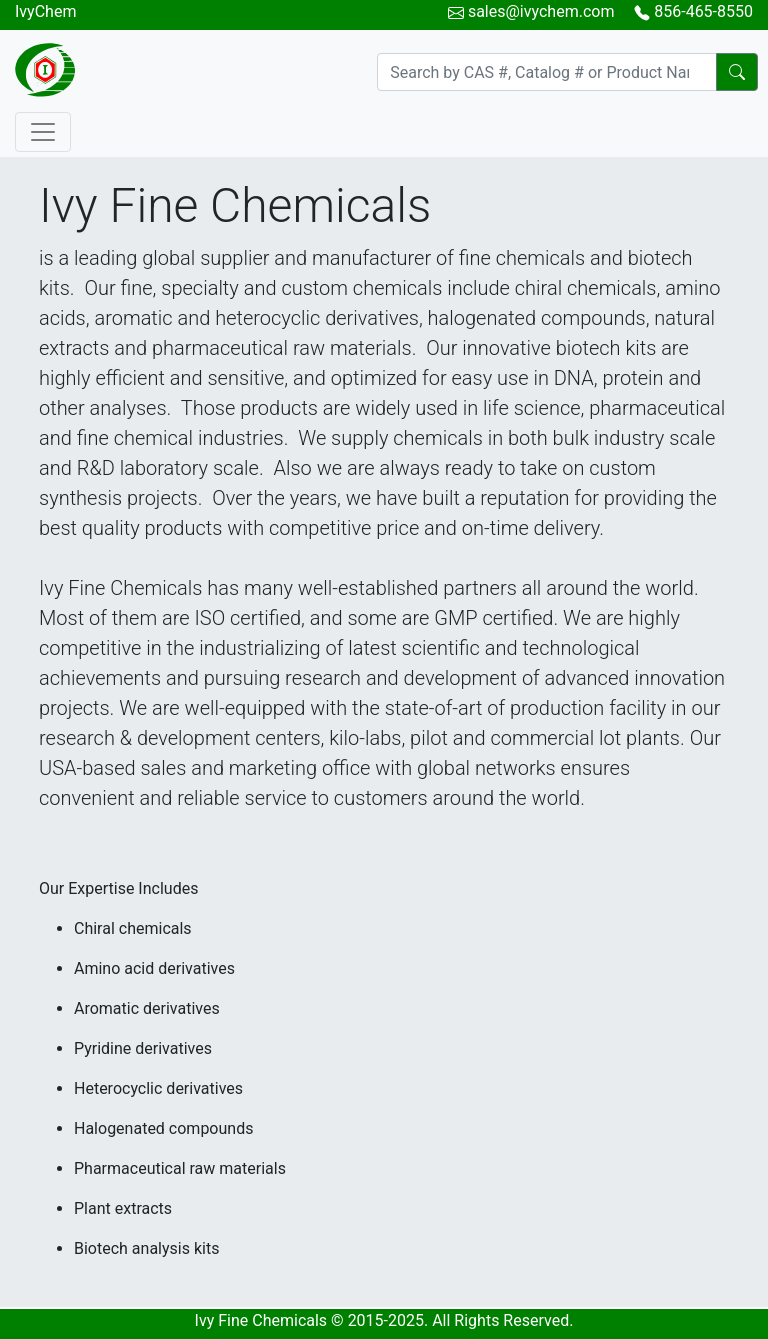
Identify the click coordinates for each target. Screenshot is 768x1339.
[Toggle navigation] (43, 132)
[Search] (547, 72)
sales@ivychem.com (541, 11)
